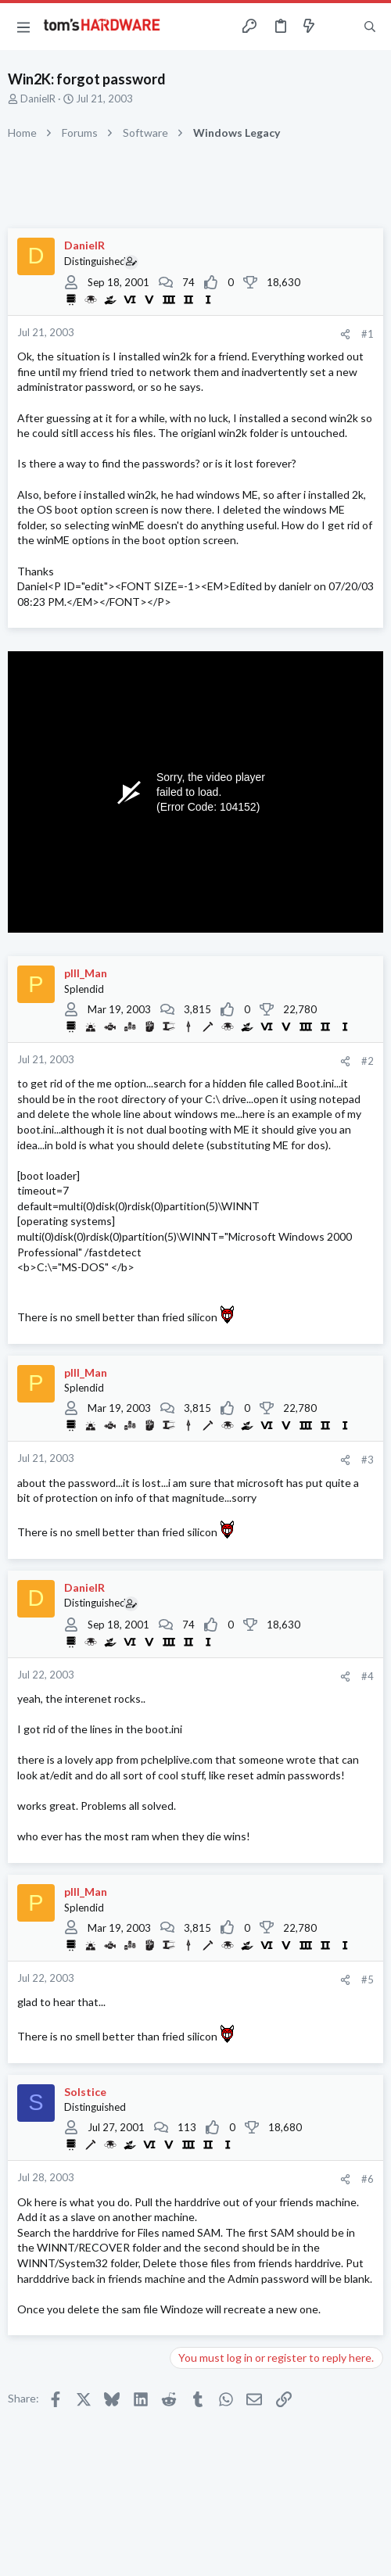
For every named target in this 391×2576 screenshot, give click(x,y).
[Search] (370, 27)
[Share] (345, 334)
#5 (367, 1979)
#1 (367, 334)
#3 (367, 1459)
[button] (23, 26)
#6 (367, 2179)
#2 (367, 1061)
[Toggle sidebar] (339, 26)
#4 (367, 1676)
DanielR (38, 98)
